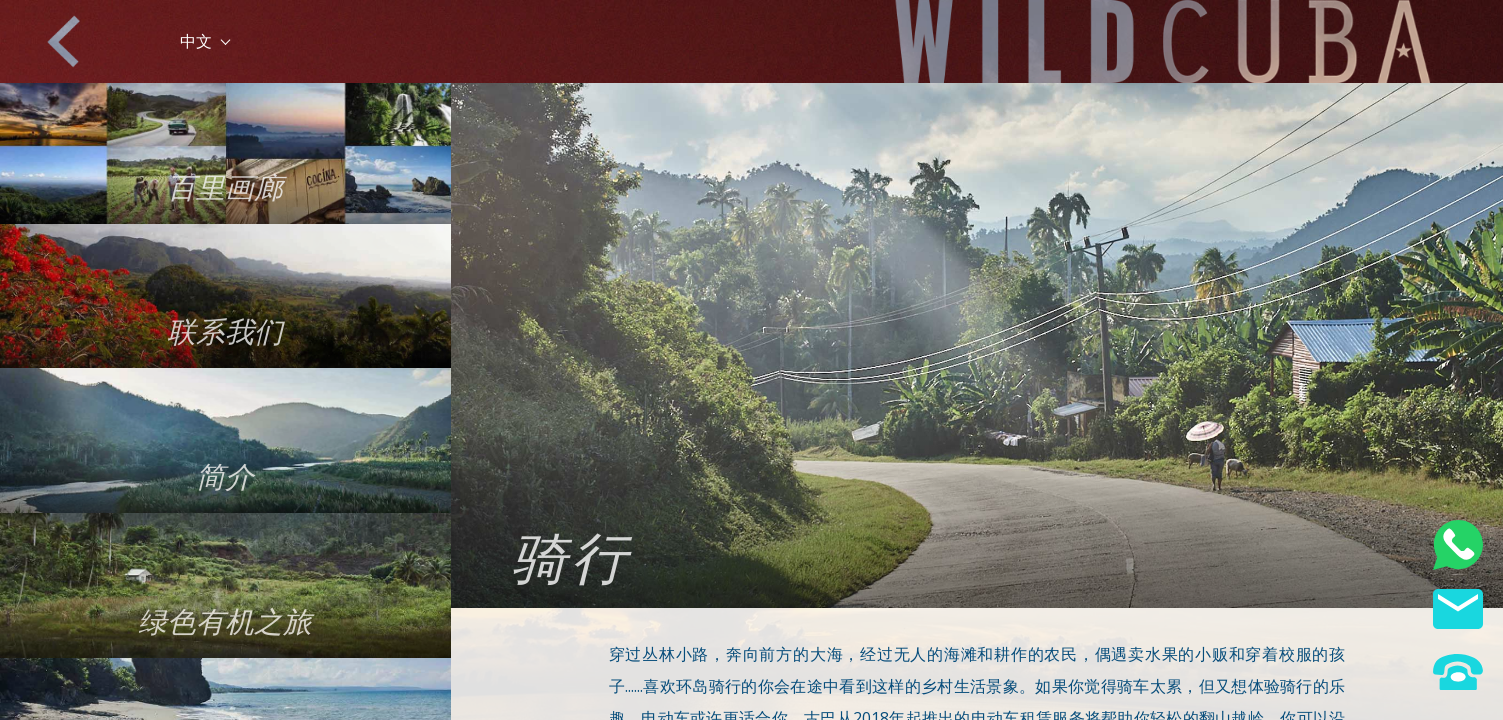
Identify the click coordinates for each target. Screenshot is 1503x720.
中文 (204, 41)
